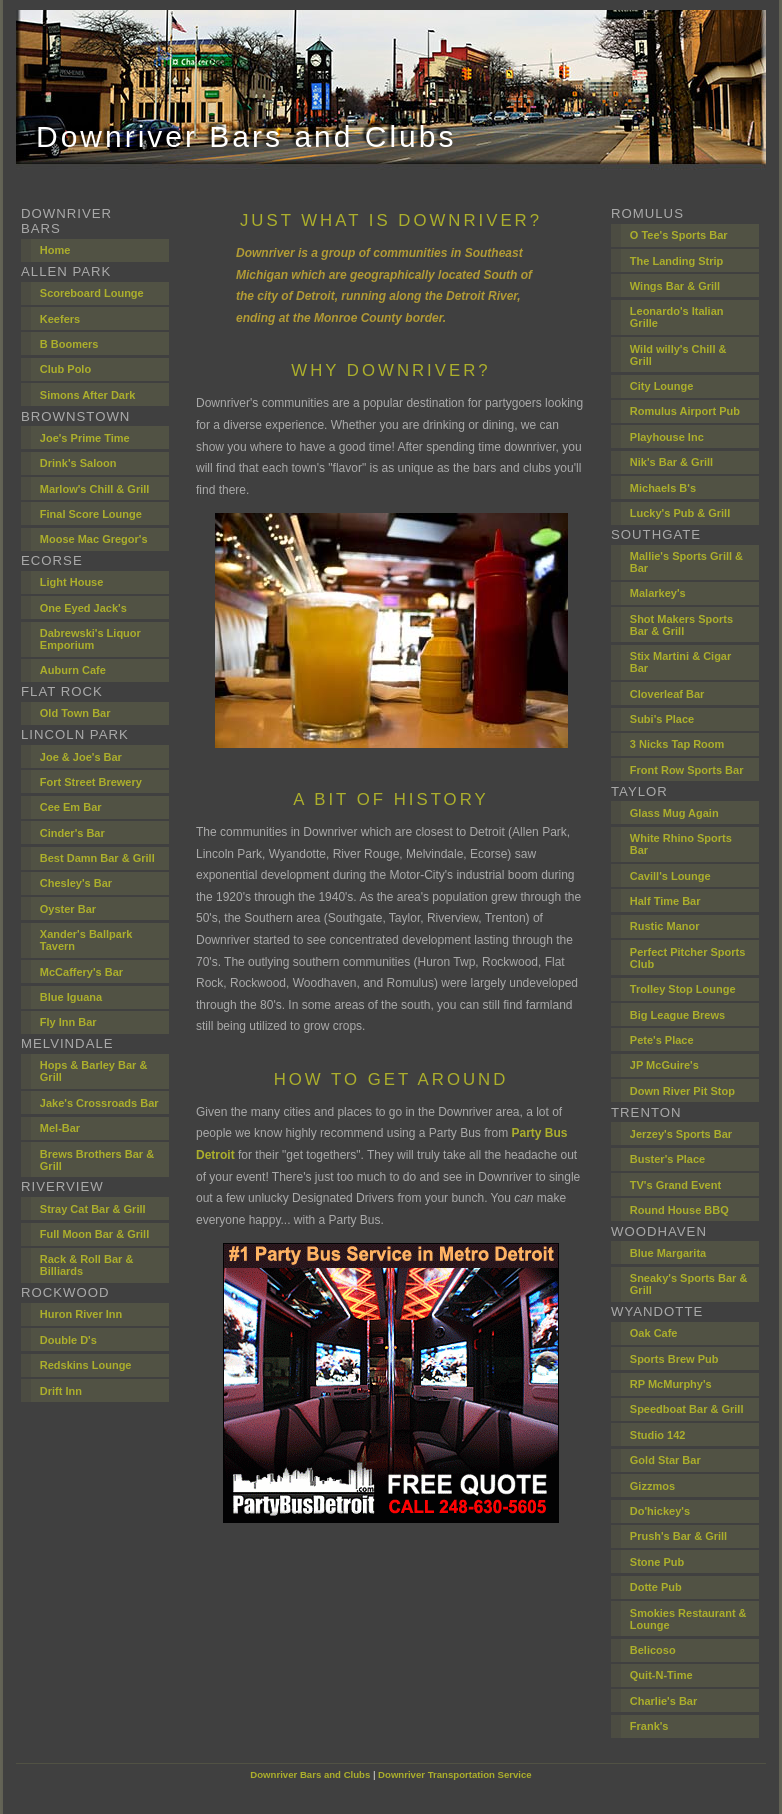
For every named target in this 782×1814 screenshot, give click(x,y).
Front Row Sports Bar (687, 770)
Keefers (60, 319)
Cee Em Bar (71, 807)
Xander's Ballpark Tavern (86, 940)
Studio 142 (658, 1435)
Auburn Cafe (73, 670)
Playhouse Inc (667, 437)
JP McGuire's (664, 1065)
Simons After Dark (88, 395)
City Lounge (662, 386)
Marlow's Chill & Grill (95, 489)
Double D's (68, 1340)
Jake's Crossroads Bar (99, 1103)
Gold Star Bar (665, 1460)
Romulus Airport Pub (685, 411)
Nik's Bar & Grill (671, 462)
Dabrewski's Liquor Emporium (90, 639)
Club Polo (65, 369)
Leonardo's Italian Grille (677, 317)
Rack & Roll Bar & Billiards (87, 1265)
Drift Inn (61, 1391)
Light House (72, 582)
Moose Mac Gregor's (94, 539)
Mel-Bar (60, 1128)
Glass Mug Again (674, 813)
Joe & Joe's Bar (81, 757)
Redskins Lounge (86, 1365)
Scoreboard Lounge (92, 293)
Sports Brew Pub (674, 1359)
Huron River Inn (81, 1314)
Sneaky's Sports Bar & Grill (689, 1284)
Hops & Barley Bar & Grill (94, 1071)
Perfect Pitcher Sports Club (688, 958)
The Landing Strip (677, 261)
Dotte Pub (656, 1587)
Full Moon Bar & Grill (94, 1234)
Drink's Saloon (78, 463)
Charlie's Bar (663, 1701)
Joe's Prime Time (85, 438)
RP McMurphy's (671, 1384)
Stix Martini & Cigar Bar (680, 662)
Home (55, 250)
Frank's (649, 1726)
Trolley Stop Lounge (683, 989)
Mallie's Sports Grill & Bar (686, 562)
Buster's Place (667, 1159)
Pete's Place (662, 1040)
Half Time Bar (665, 901)
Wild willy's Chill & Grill (678, 355)
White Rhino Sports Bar (681, 844)
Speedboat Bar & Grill (687, 1409)
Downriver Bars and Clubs (310, 1774)
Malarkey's (658, 593)
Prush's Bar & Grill (678, 1536)
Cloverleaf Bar (667, 694)
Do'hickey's (660, 1511)
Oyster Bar (68, 909)
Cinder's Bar (72, 833)
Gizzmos (652, 1486)
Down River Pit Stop (682, 1091)
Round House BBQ (679, 1210)
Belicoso (653, 1650)
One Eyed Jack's (83, 608)
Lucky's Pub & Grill (680, 513)
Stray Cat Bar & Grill (93, 1209)
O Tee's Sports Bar (679, 235)
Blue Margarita (668, 1253)
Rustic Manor (665, 926)
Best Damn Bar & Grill (97, 858)
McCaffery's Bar (81, 972)
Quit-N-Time (661, 1675)
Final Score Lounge (91, 514)
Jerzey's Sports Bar (681, 1134)
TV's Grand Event (675, 1185)
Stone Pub (657, 1562)
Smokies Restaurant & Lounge (688, 1619)
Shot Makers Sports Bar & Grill (681, 625)
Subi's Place (662, 719)
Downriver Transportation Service (455, 1774)
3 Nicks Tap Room (677, 744)
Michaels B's (663, 488)
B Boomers (69, 344)
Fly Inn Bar (68, 1022)
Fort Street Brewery (91, 782)
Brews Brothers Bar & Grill (97, 1160)
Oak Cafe (654, 1333)
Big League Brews (677, 1015)
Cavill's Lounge (670, 876)
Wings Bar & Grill (675, 286)
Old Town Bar (75, 713)
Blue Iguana (71, 997)
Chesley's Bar (76, 883)
